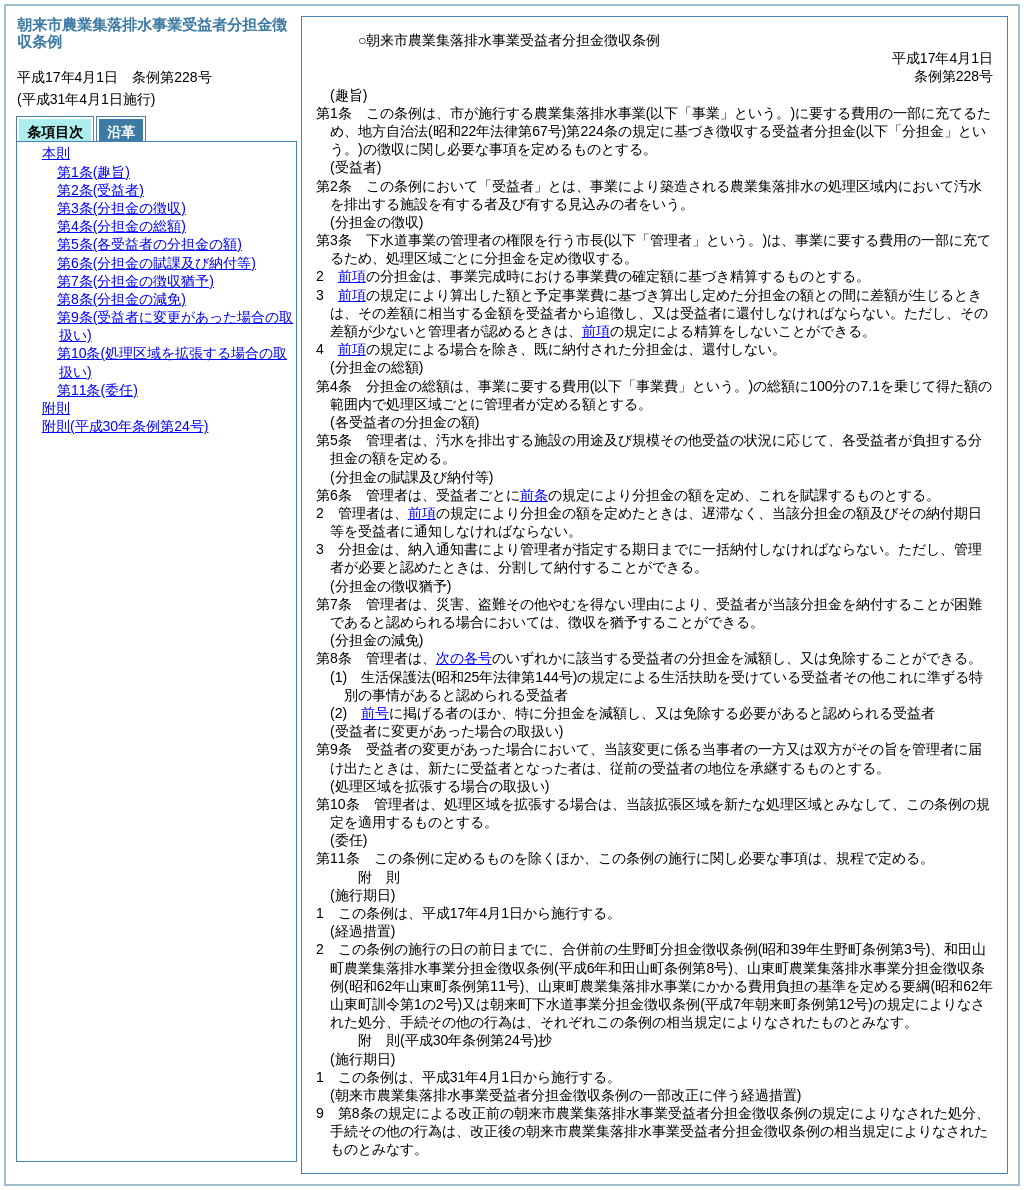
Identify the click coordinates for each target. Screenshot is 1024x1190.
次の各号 (464, 658)
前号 (375, 713)
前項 (352, 276)
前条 (534, 495)
